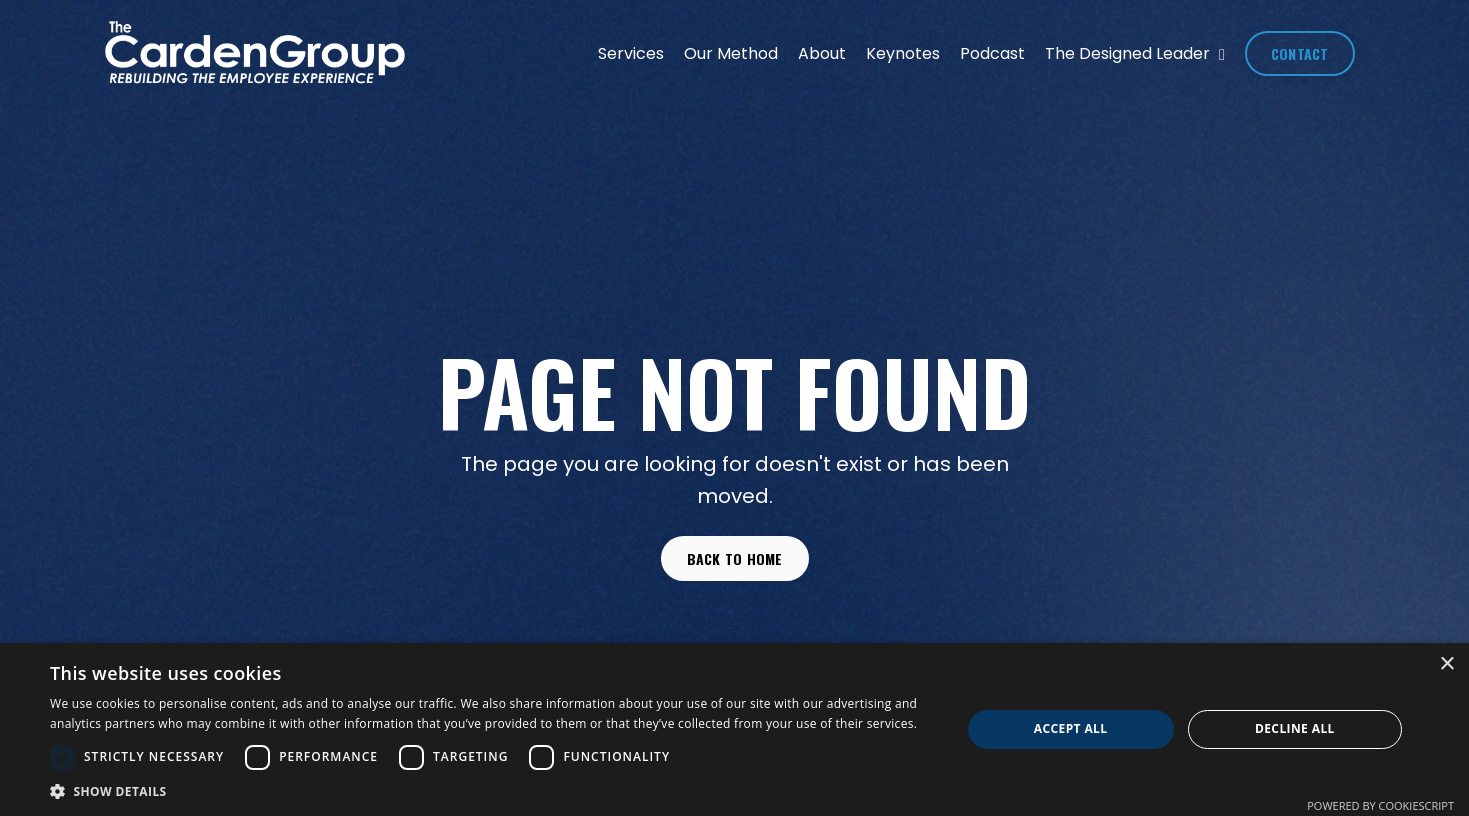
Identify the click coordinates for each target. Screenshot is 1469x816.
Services (631, 53)
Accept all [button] (1071, 728)
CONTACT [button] (1300, 53)
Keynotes (903, 53)
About (822, 53)
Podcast (992, 53)
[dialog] (734, 729)
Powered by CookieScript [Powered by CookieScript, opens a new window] (1380, 805)
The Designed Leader (1135, 53)
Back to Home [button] (735, 558)
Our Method (731, 53)
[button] (491, 791)
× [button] (1446, 664)
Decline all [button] (1295, 728)
